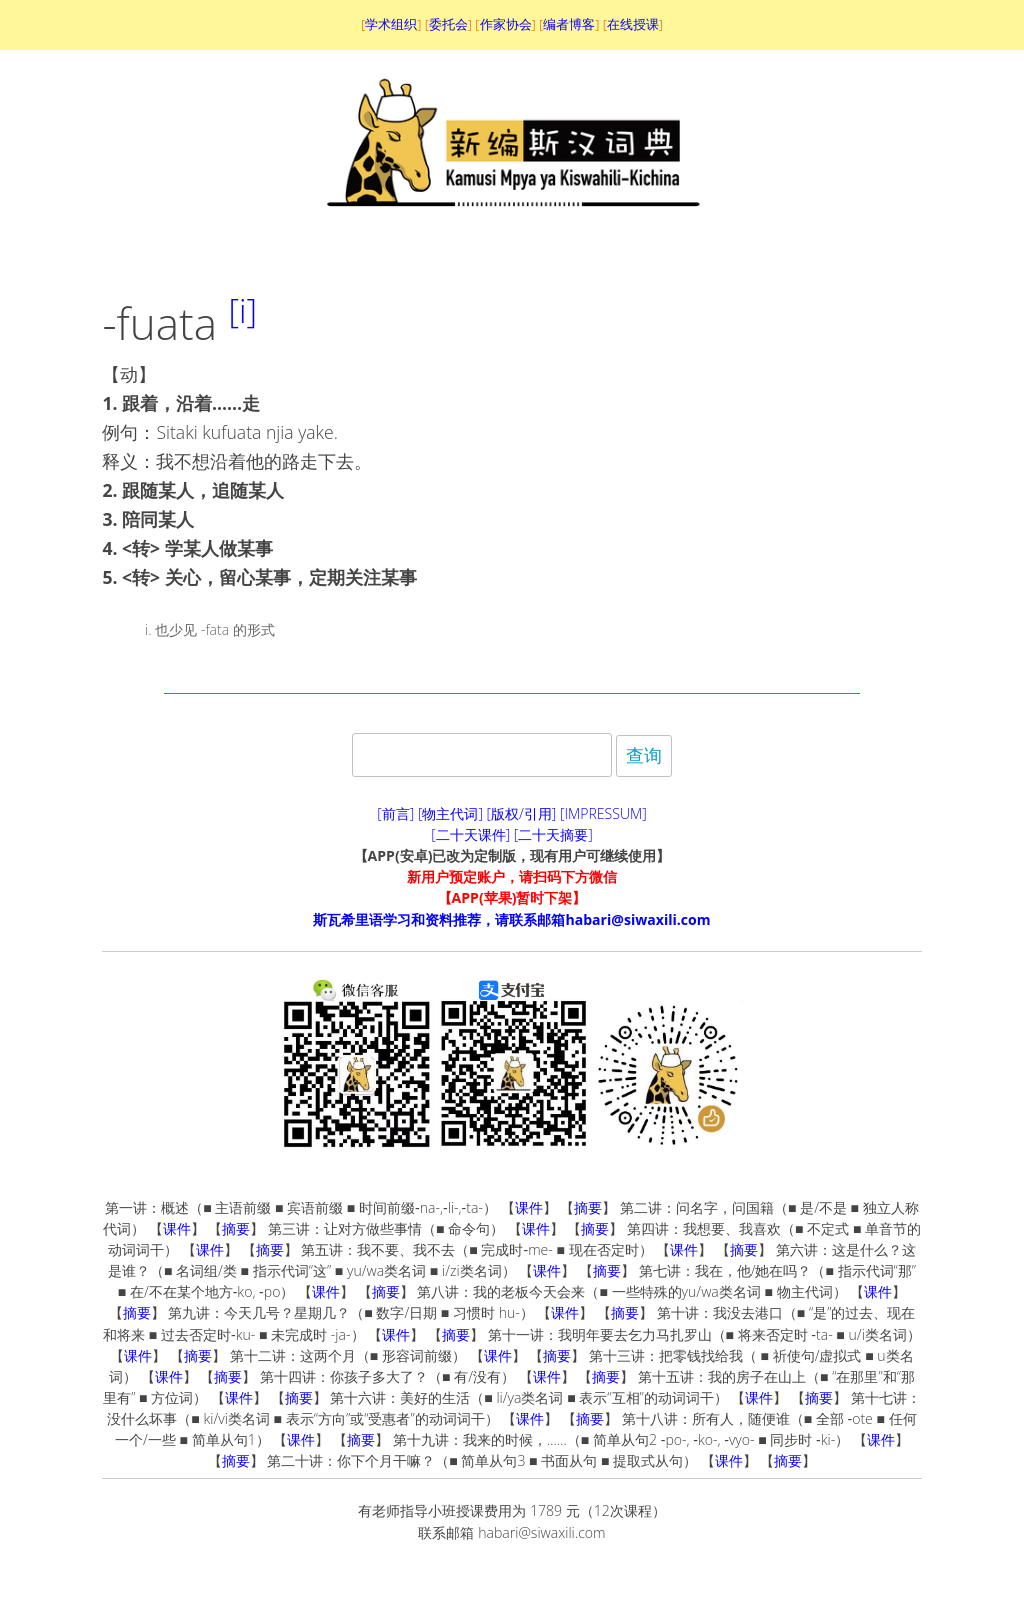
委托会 (448, 24)
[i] (243, 310)
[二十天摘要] (553, 834)
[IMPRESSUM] (603, 813)
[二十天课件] (470, 834)
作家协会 (506, 24)
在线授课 (633, 24)
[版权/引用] (522, 813)
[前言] (395, 813)
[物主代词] (450, 813)
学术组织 (391, 24)
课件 (529, 1207)
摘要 (588, 1207)
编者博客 (569, 24)
